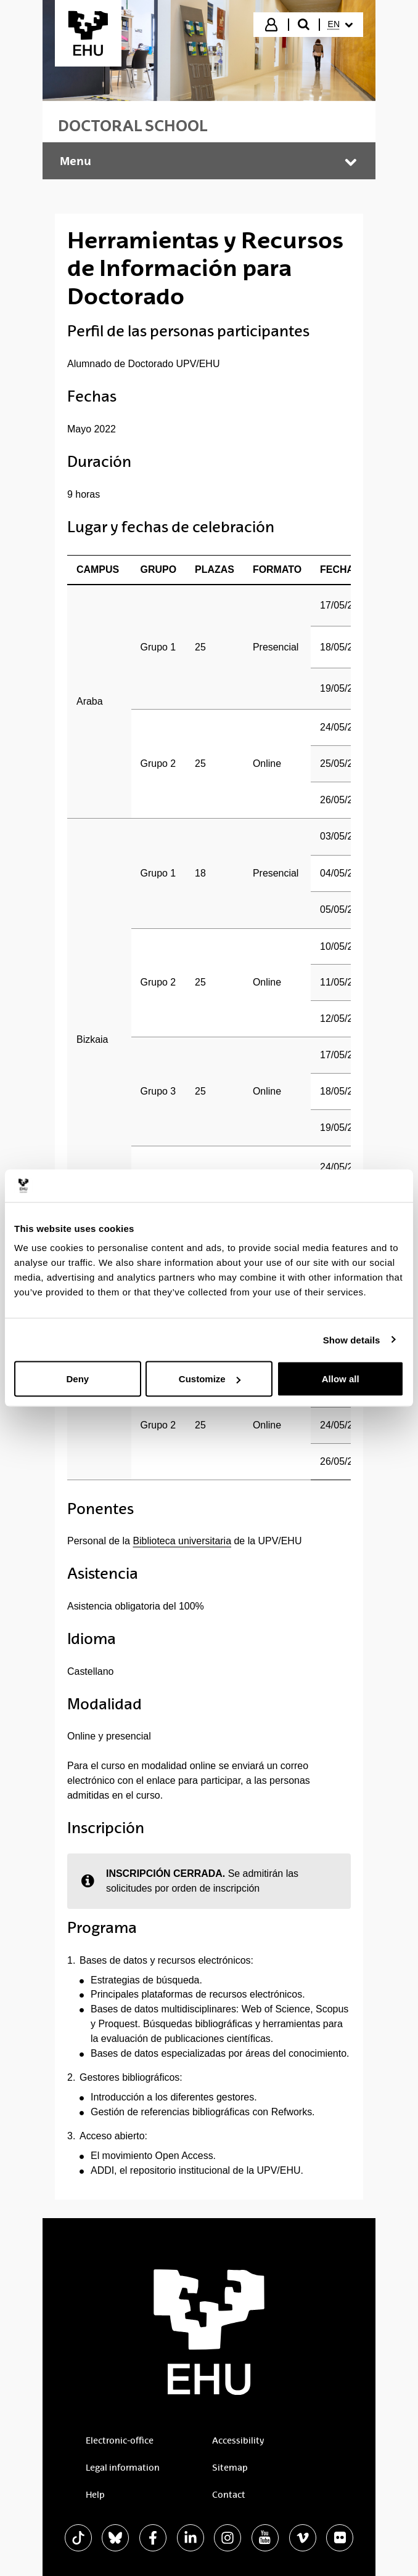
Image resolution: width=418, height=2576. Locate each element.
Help (95, 2495)
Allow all (340, 1379)
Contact (228, 2495)
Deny (77, 1379)
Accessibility (238, 2440)
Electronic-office (120, 2440)
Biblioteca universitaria (182, 1541)
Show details (351, 1339)
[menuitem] (340, 24)
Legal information (123, 2468)
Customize (209, 1379)
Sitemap (230, 2468)
